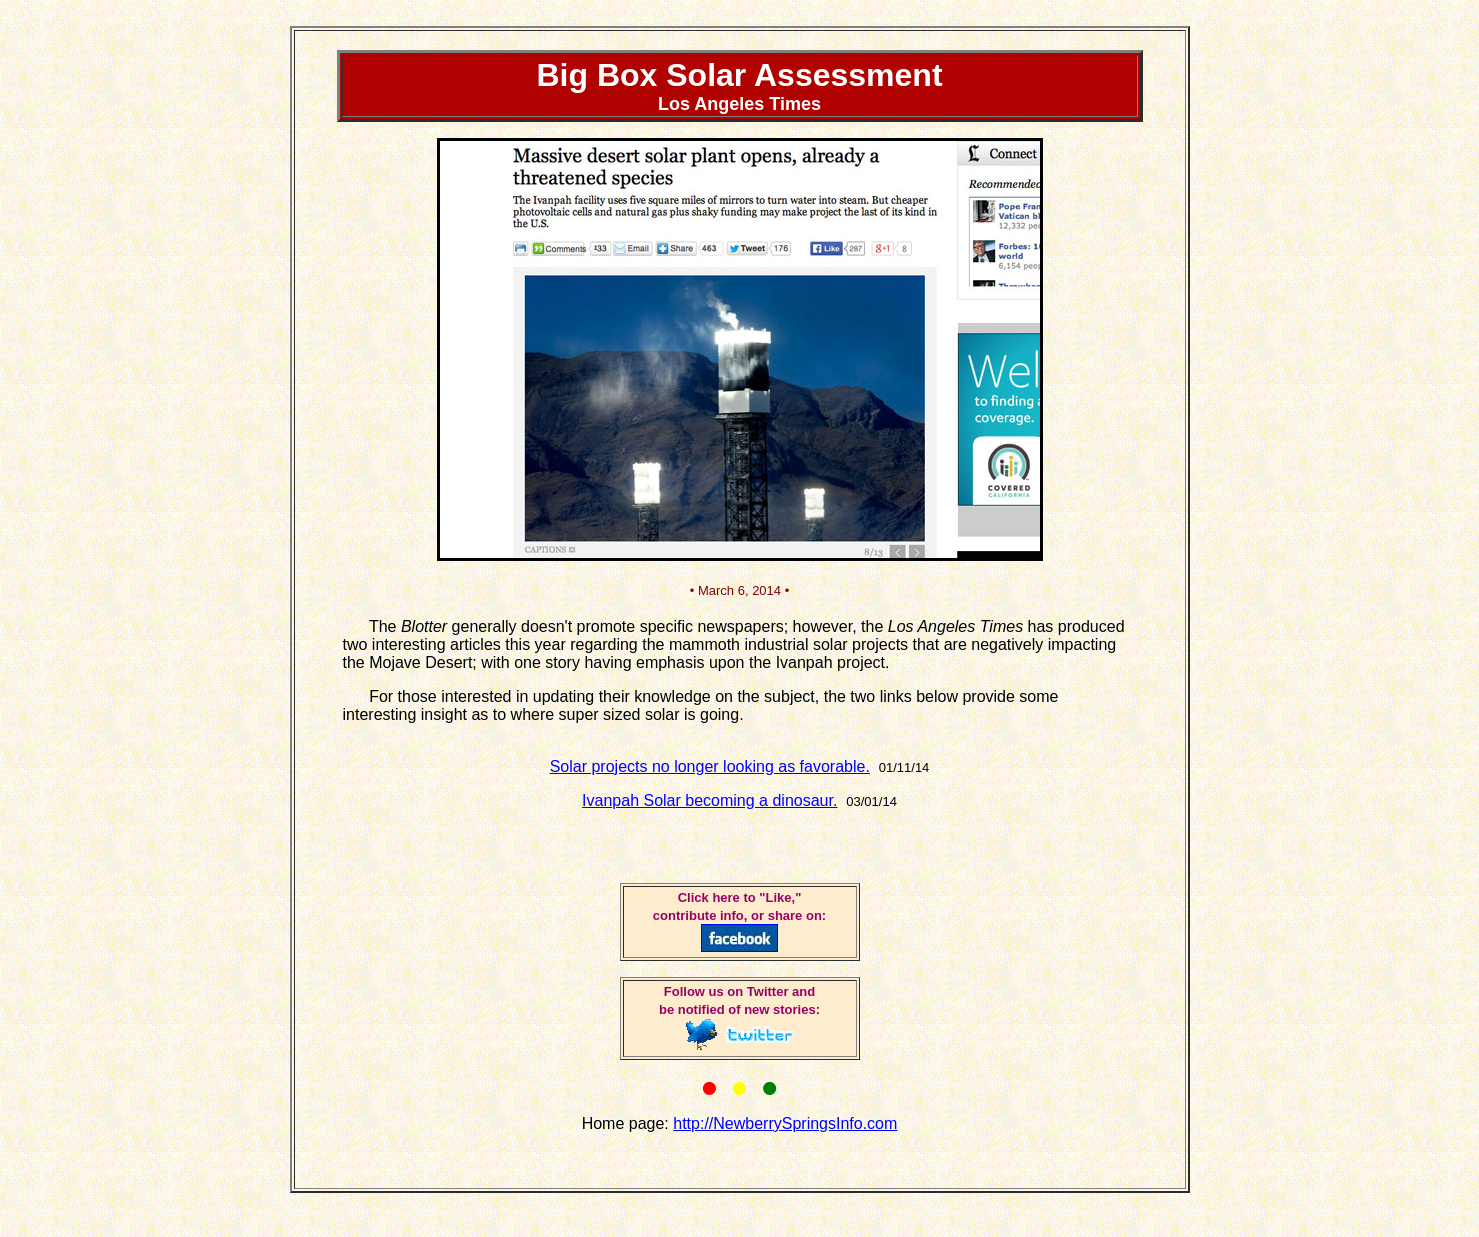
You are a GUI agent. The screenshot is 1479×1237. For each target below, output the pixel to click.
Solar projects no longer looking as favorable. (710, 766)
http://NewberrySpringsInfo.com (785, 1123)
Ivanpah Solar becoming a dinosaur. (709, 800)
